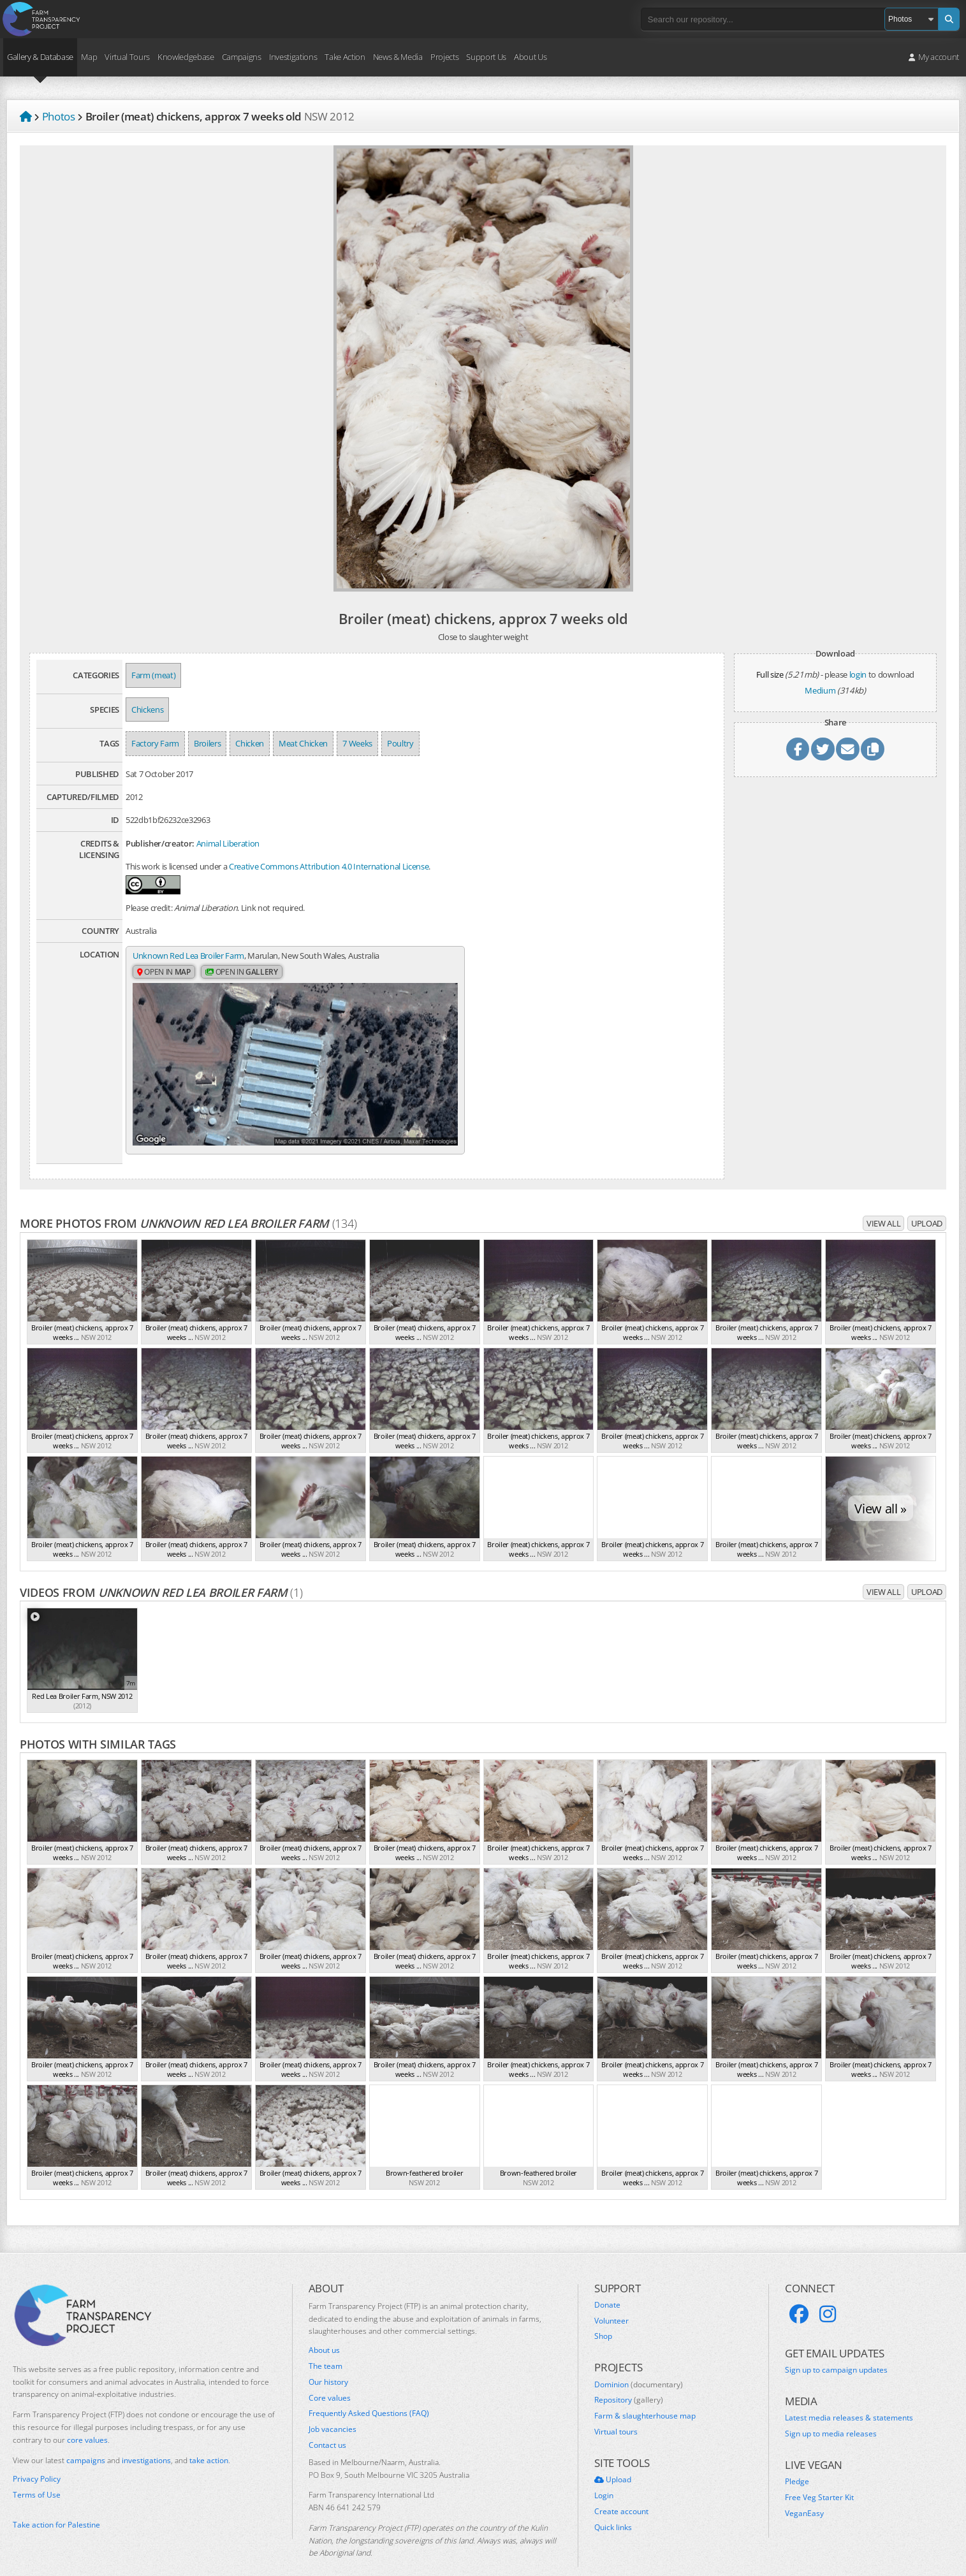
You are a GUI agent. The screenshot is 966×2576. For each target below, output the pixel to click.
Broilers (207, 743)
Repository (628, 2378)
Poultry (400, 743)
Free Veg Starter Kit (819, 2476)
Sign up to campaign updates (836, 2348)
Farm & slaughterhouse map (645, 2394)
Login (603, 2474)
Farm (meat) (153, 675)
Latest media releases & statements (849, 2397)
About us (324, 2329)
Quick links (613, 2506)
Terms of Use (37, 2473)
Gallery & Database (40, 56)
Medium (820, 690)
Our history (328, 2360)
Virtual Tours (127, 56)
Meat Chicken (303, 743)
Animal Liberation (228, 843)
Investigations (293, 56)
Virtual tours (616, 2410)
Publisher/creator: (160, 843)
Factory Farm (155, 743)
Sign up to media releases (831, 2412)
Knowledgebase (185, 56)
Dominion (638, 2363)
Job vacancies (332, 2408)
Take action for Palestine (56, 2503)
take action (208, 2438)
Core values (330, 2376)
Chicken (249, 743)
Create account (621, 2490)
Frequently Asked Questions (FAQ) (369, 2392)
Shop (603, 2315)
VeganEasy (804, 2492)
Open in (164, 972)
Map (89, 56)
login (858, 674)
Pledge (797, 2461)
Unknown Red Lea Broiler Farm (188, 955)
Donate (607, 2283)
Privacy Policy (37, 2457)
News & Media (398, 56)
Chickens (147, 709)
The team (325, 2345)
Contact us (327, 2424)
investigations (146, 2438)
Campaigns (241, 56)
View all (883, 1201)
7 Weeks (357, 743)
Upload (926, 1201)
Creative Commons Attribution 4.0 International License (328, 866)
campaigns (85, 2438)
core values (87, 2418)
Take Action (345, 56)
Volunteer (611, 2299)
